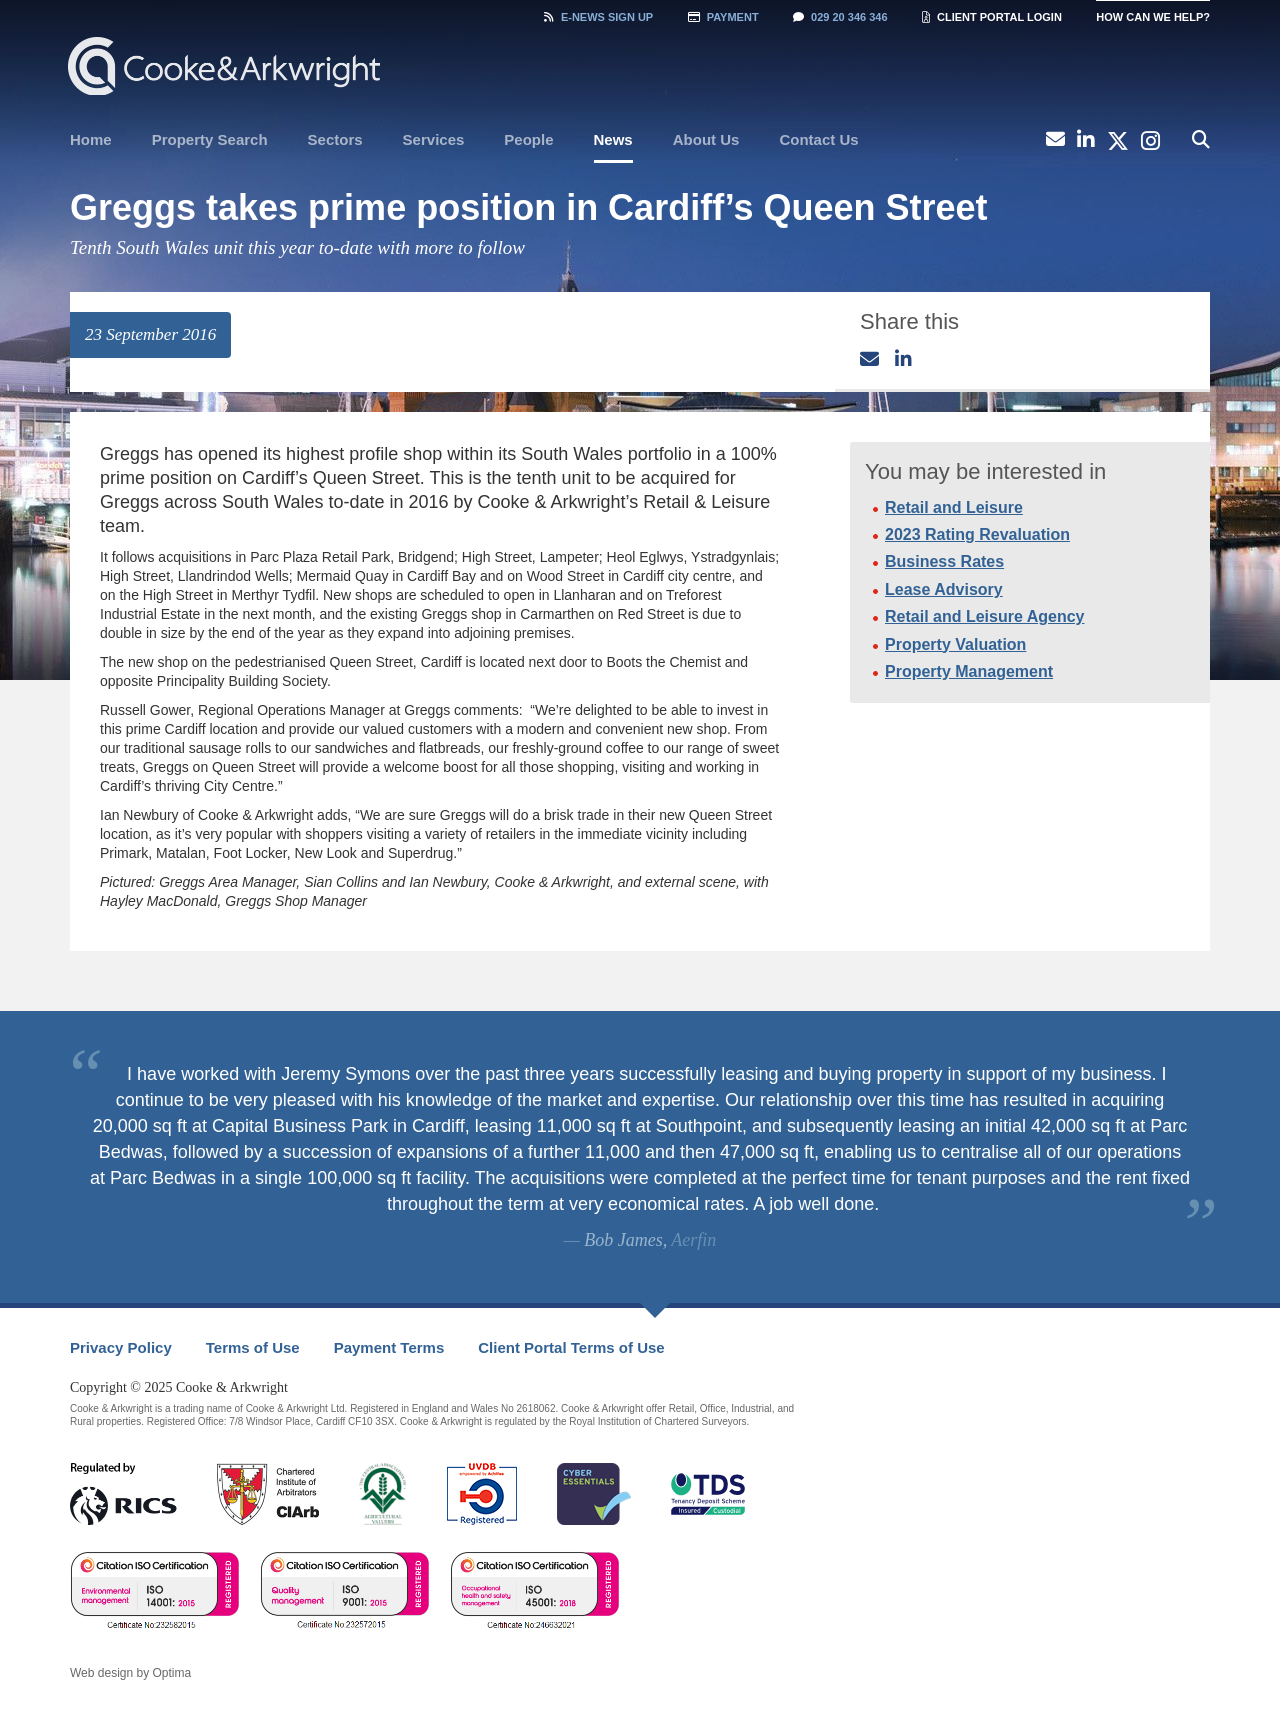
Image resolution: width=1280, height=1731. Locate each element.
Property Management (969, 671)
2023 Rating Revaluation (977, 534)
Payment (723, 17)
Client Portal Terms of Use (571, 1347)
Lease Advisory (944, 589)
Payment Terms (389, 1347)
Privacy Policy (121, 1347)
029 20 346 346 (840, 17)
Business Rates (944, 561)
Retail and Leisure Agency (984, 616)
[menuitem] (91, 140)
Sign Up (598, 17)
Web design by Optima (130, 1673)
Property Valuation (955, 644)
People (528, 139)
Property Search (210, 139)
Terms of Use (253, 1347)
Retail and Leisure (954, 507)
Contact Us (818, 139)
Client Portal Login (992, 17)
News (613, 139)
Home (91, 139)
